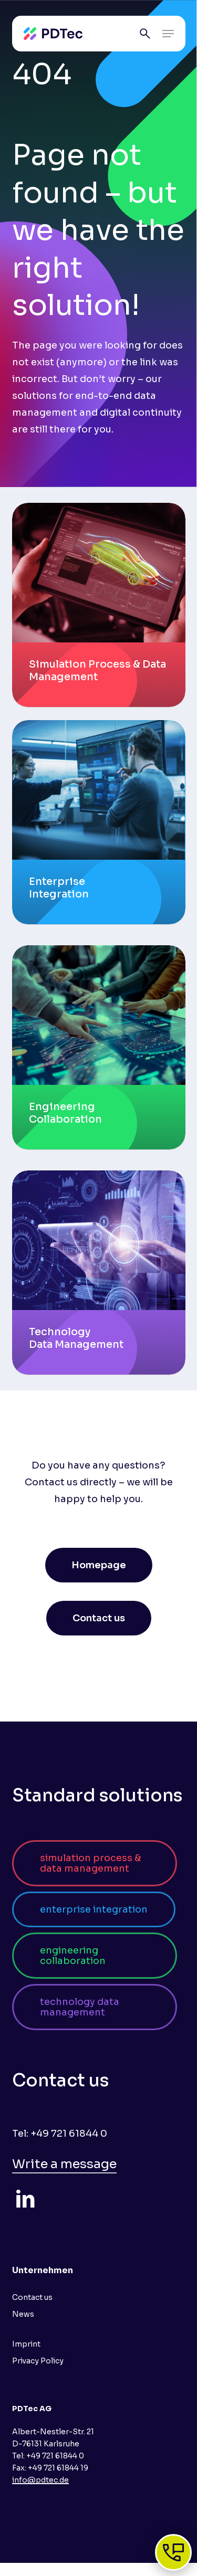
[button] (168, 33)
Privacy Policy (38, 2361)
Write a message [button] (64, 2164)
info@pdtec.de (40, 2480)
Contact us (32, 2297)
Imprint (26, 2344)
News (23, 2314)
